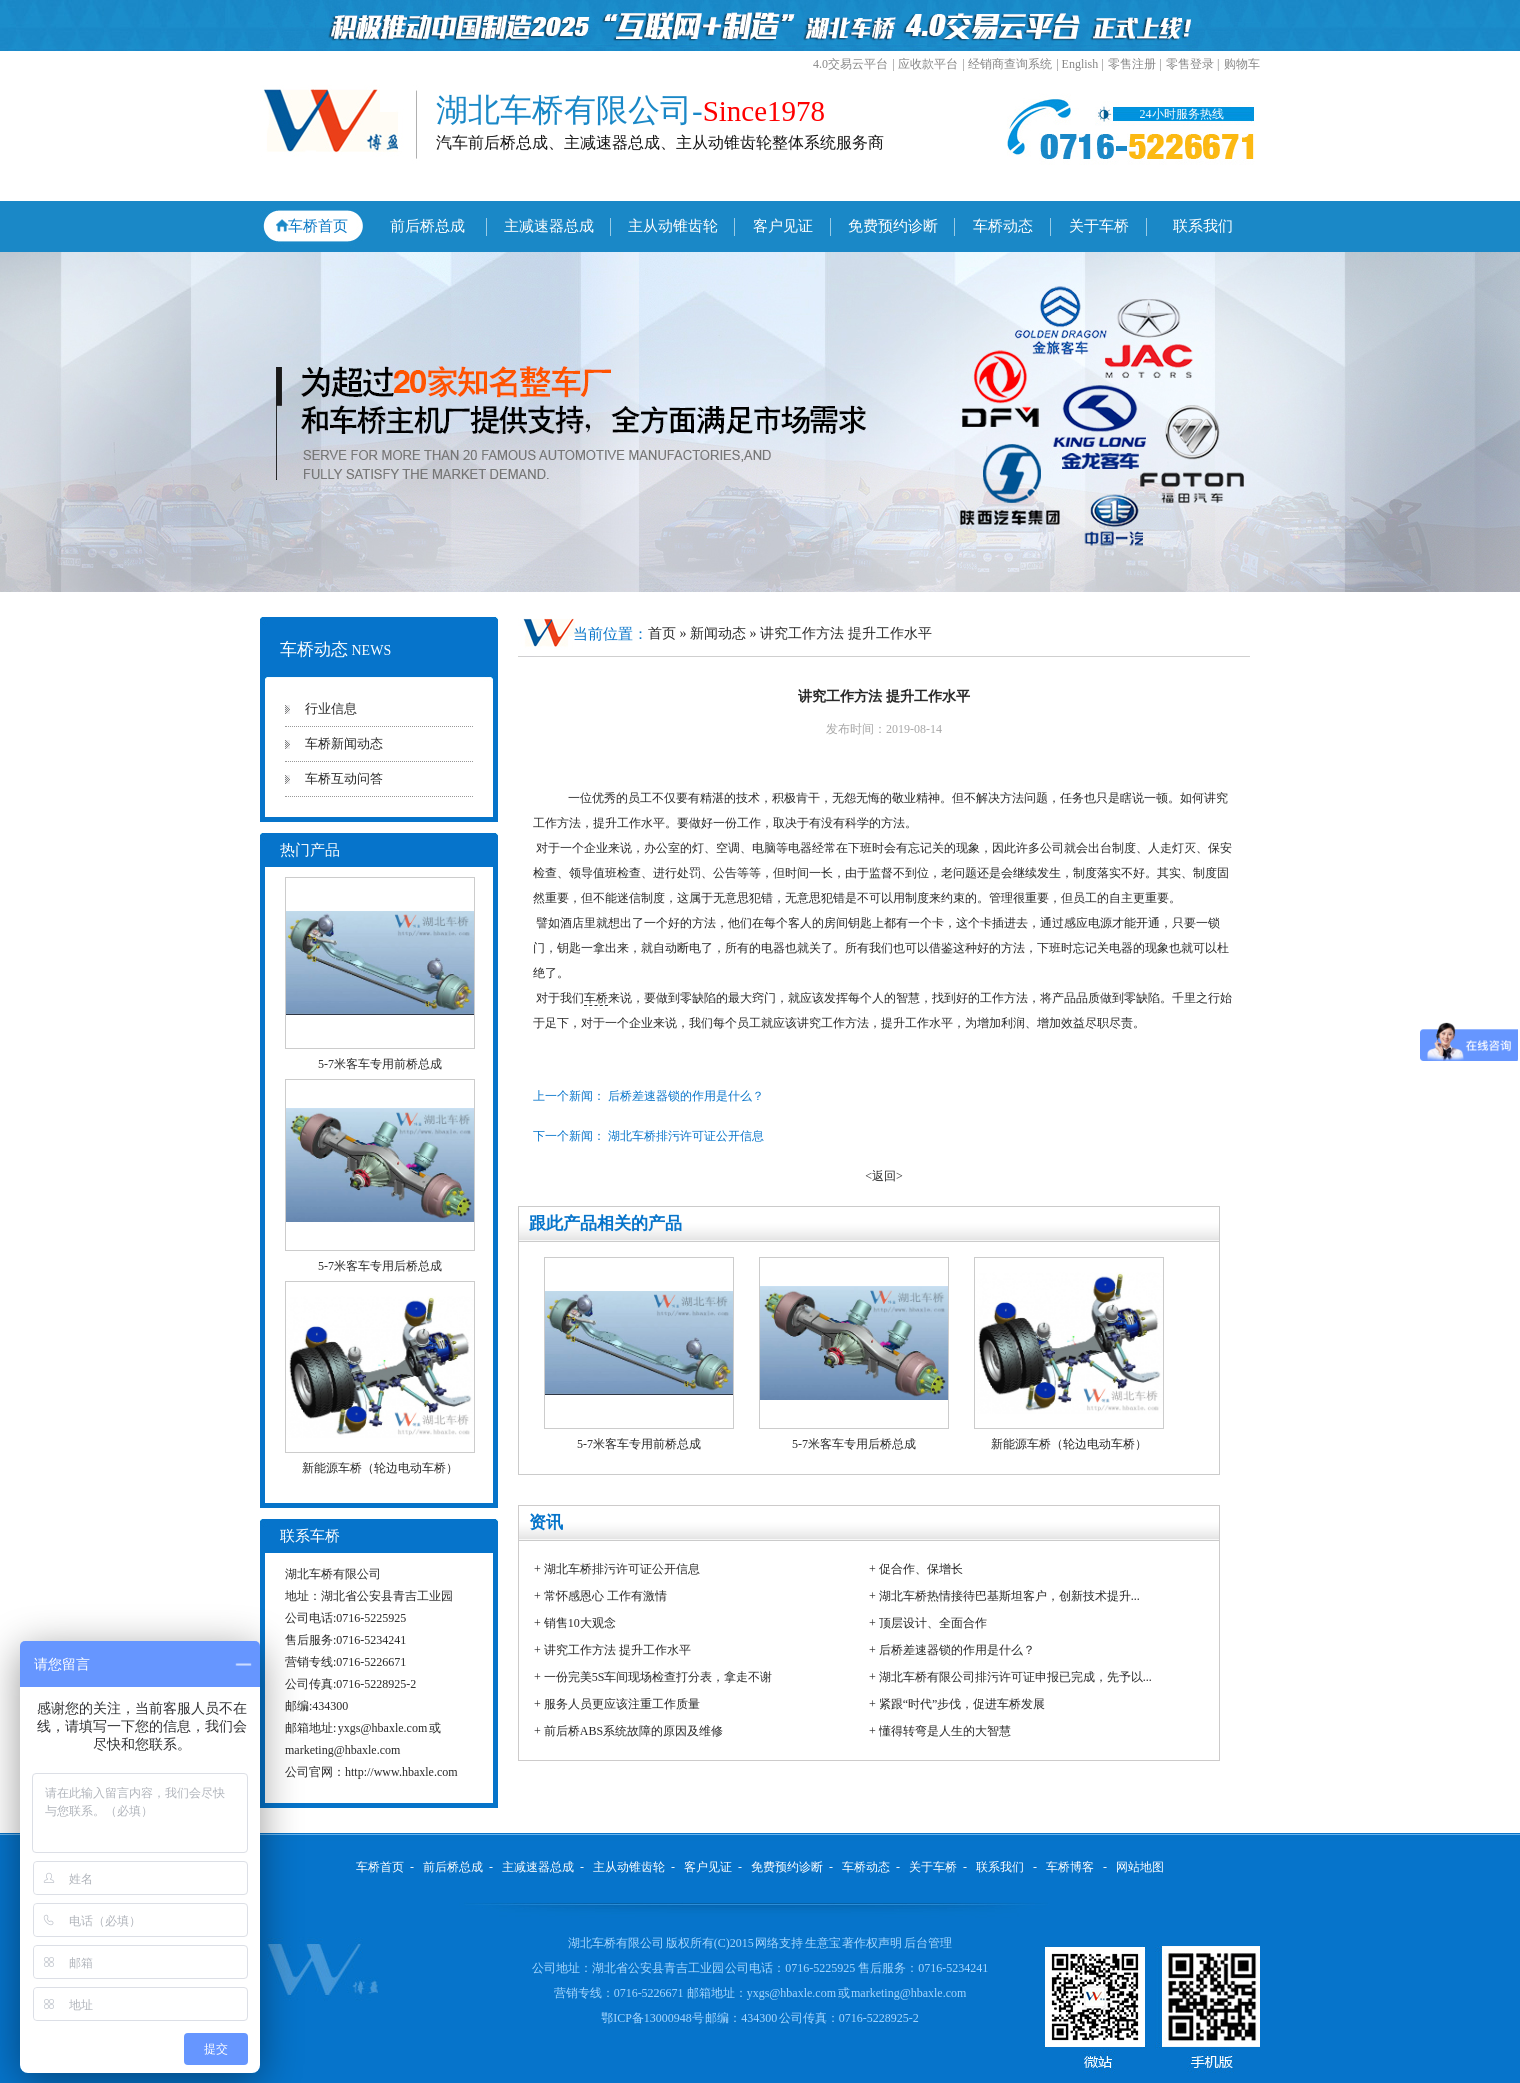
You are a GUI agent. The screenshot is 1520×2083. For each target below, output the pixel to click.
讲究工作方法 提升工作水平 (617, 1650)
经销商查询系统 (1010, 64)
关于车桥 (1099, 226)
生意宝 (823, 1943)
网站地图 (1140, 1867)
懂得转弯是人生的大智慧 (945, 1731)
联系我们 (1203, 226)
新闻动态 (720, 633)
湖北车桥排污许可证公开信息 (622, 1569)
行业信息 (331, 708)
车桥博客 (1070, 1867)
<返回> (884, 1176)
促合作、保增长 (921, 1569)
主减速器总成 (549, 226)
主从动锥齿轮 (673, 226)
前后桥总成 (427, 226)
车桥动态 (1003, 226)
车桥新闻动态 (344, 743)
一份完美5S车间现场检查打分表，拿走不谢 (658, 1677)
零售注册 (1132, 64)
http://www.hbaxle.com (401, 1772)
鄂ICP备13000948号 (653, 2018)
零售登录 (1190, 64)
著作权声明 (873, 1943)
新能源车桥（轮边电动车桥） (380, 1468)
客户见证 (783, 226)
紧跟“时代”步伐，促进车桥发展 (962, 1704)
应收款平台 (928, 64)
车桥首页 (318, 226)
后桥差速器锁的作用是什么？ (957, 1650)
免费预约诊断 (893, 226)
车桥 (596, 998)
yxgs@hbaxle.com (382, 1728)
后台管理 (928, 1943)
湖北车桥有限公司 (616, 1943)
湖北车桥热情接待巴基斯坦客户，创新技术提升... (1009, 1596)
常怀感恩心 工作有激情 (605, 1596)
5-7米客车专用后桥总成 (380, 1266)
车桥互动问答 (344, 778)
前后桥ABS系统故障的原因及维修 (633, 1731)
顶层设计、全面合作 (933, 1623)
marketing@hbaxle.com (342, 1750)
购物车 (1242, 64)
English (1080, 64)
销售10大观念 (580, 1623)
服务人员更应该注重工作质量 (622, 1704)
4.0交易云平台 (850, 64)
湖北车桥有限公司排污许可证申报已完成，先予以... (1015, 1677)
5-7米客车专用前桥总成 (380, 1064)
